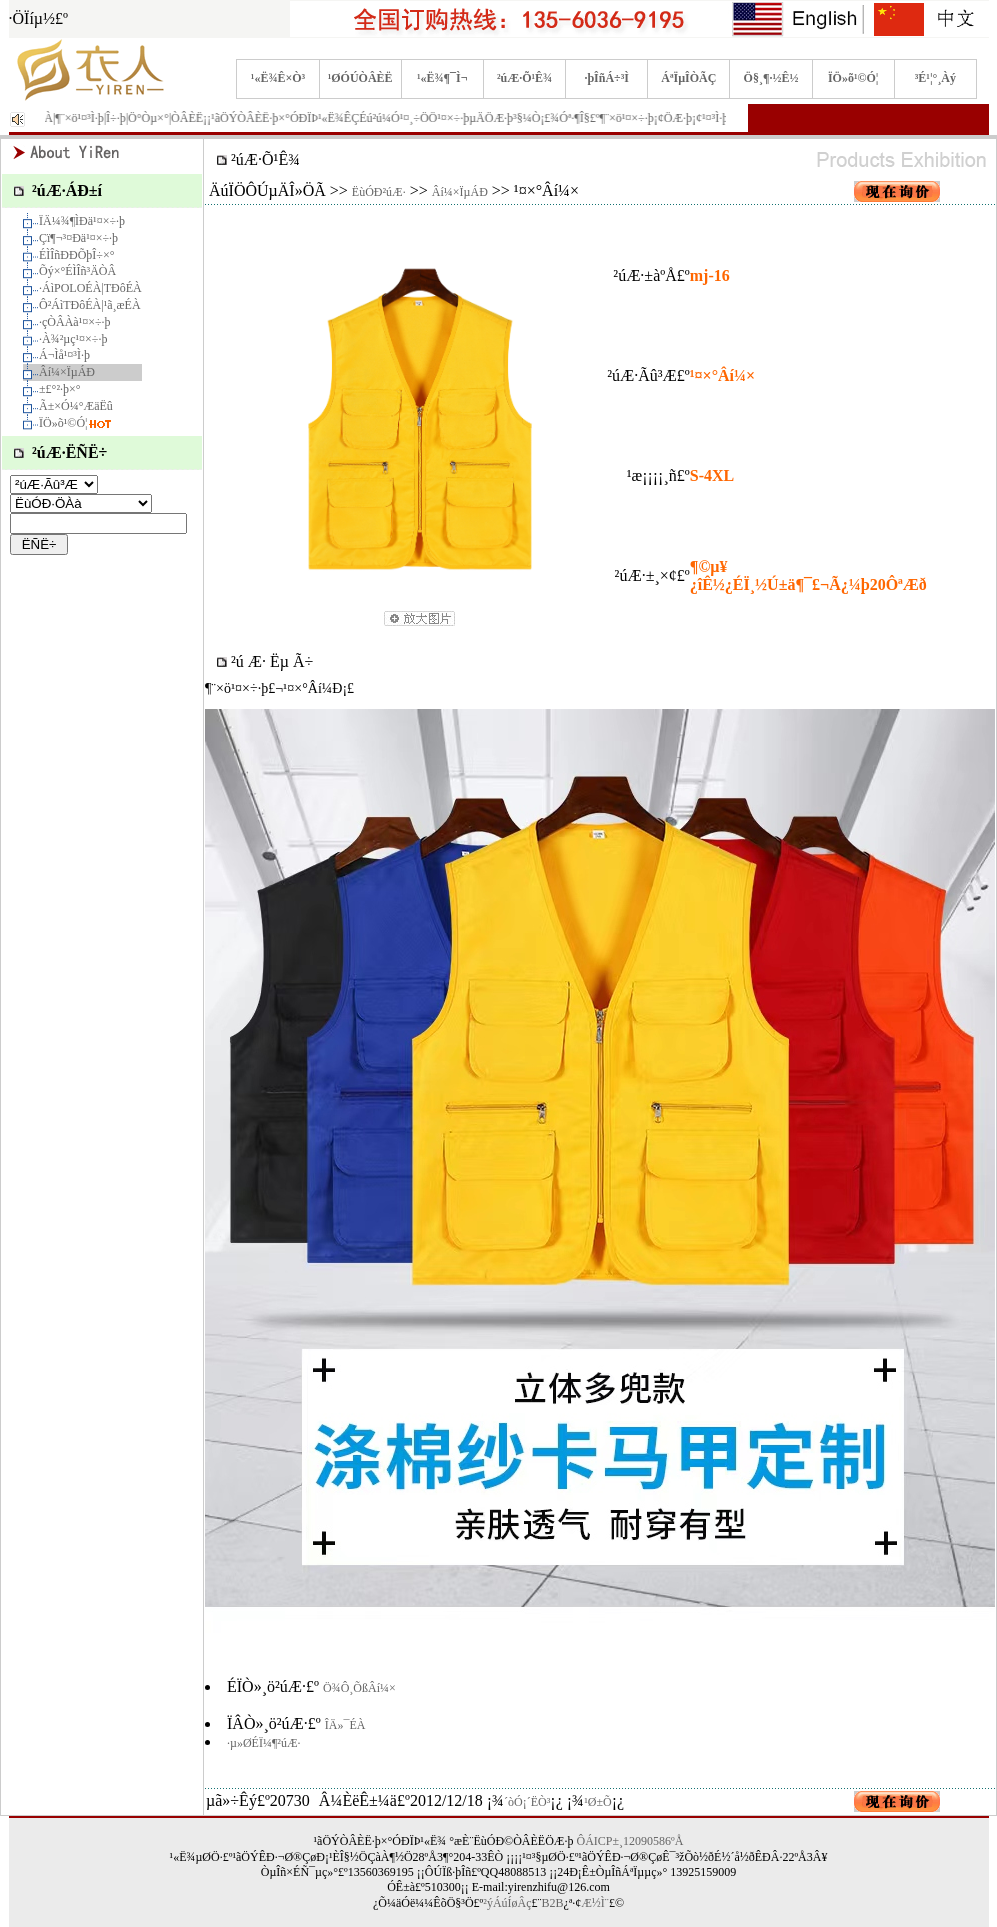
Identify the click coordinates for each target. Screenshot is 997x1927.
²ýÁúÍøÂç (507, 1903)
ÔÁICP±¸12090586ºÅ (630, 1841)
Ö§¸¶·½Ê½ (771, 78)
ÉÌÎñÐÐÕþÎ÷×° (76, 255)
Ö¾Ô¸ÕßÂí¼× (359, 1688)
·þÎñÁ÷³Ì (606, 78)
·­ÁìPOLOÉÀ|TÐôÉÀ (90, 288)
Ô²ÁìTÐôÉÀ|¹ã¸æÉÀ (90, 305)
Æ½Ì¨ (595, 1903)
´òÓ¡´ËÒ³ (527, 1802)
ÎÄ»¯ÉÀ (345, 1725)
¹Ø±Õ (598, 1802)
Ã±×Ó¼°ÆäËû (76, 406)
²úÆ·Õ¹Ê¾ (524, 78)
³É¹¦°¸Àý (935, 78)
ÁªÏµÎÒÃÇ (688, 78)
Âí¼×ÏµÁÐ (67, 372)
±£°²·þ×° (60, 389)
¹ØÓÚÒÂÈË (360, 78)
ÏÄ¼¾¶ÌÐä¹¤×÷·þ (82, 221)
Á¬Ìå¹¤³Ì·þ (64, 355)
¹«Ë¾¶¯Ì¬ (442, 78)
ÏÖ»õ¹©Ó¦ (853, 78)
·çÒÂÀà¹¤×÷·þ (75, 322)
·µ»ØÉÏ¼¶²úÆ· (264, 1743)
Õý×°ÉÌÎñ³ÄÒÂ (77, 271)
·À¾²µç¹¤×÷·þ (73, 339)
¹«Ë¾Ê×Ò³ (278, 78)
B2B (553, 1903)
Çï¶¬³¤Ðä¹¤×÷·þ (78, 238)
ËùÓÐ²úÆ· (379, 192)
